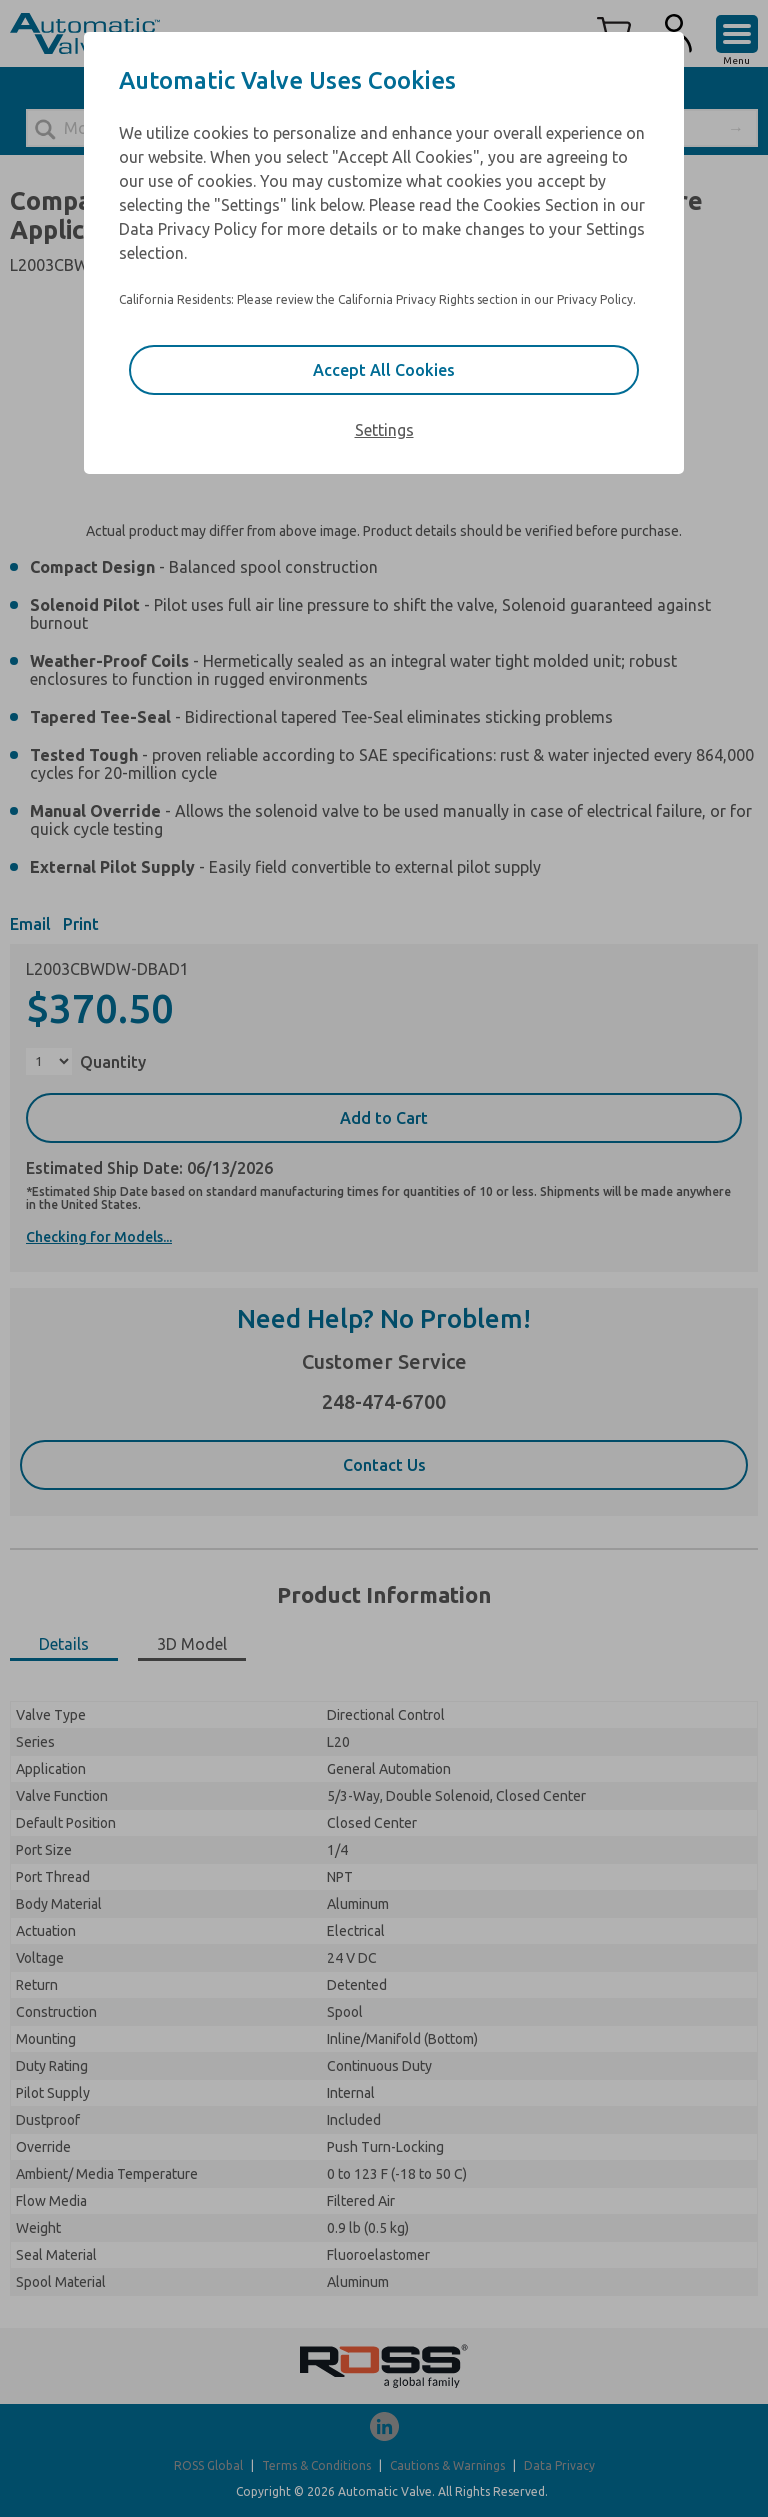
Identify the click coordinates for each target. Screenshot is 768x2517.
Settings (384, 430)
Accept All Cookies (384, 370)
